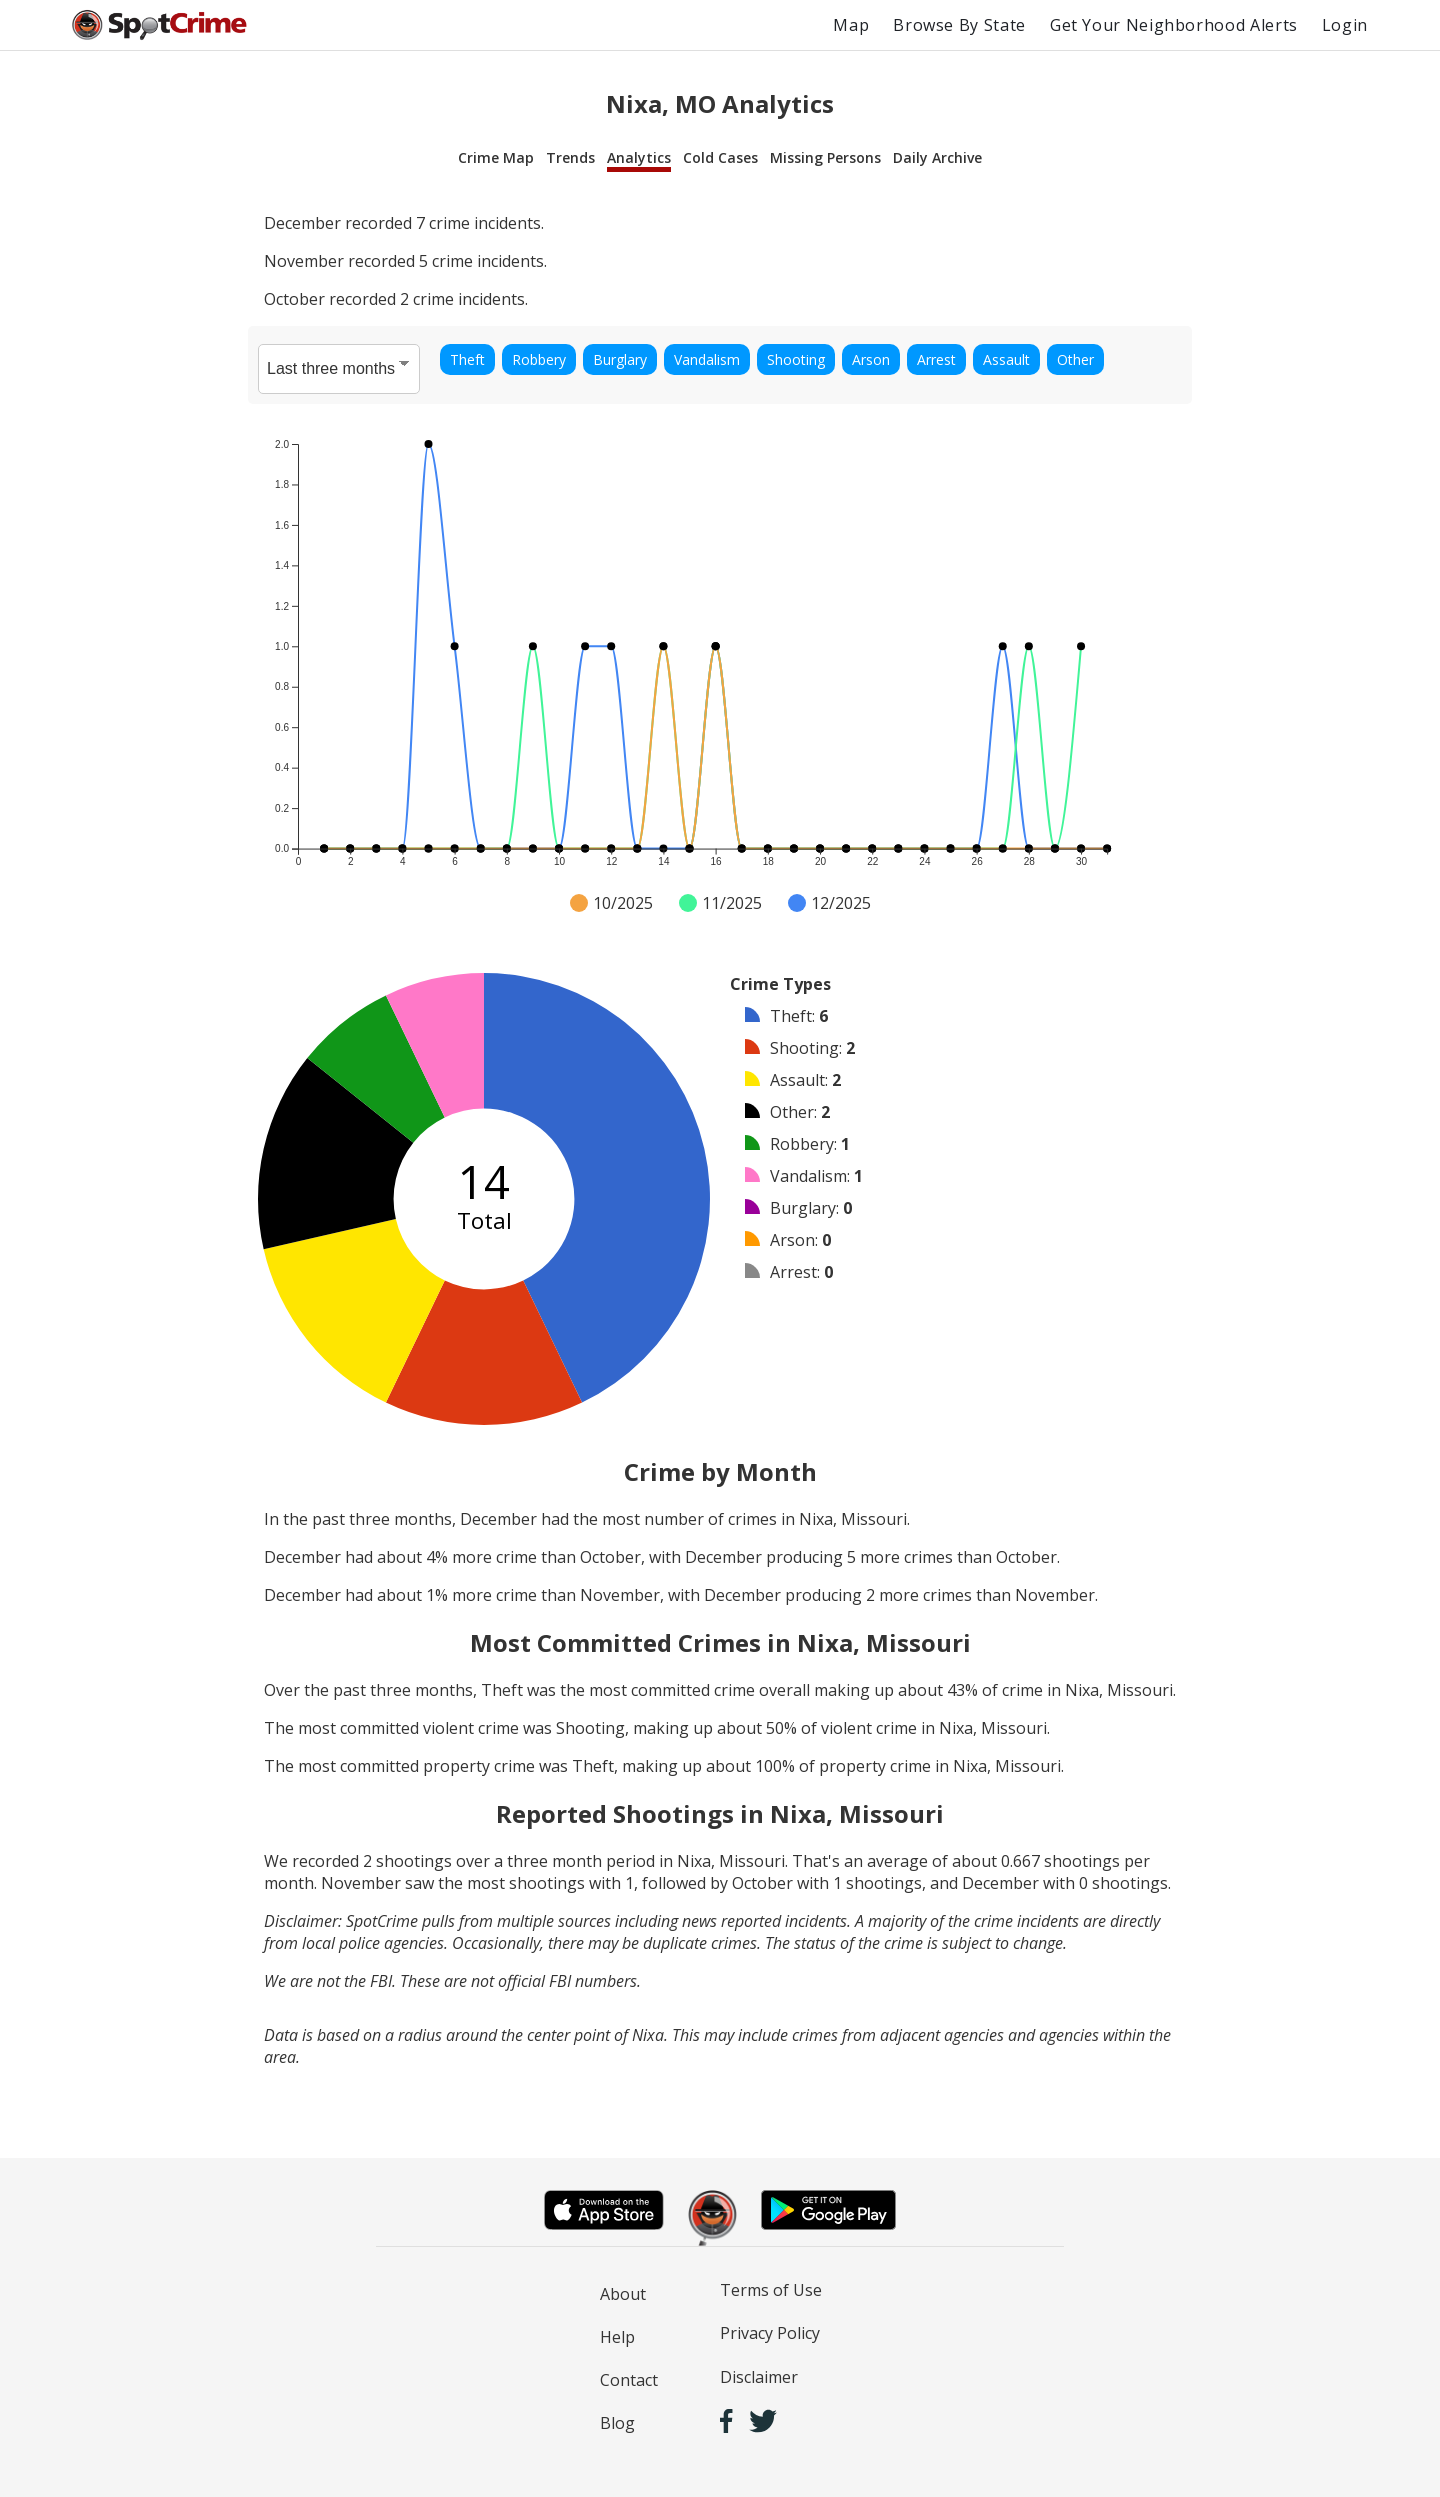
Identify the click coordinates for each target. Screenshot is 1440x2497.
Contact (629, 2380)
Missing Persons (825, 157)
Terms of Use (771, 2290)
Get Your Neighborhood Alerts (1174, 25)
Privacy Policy (770, 2333)
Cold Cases (720, 157)
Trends (570, 157)
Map (851, 25)
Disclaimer (759, 2377)
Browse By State (959, 25)
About (623, 2294)
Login (1345, 25)
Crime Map (496, 157)
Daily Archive (937, 157)
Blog (617, 2423)
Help (617, 2337)
